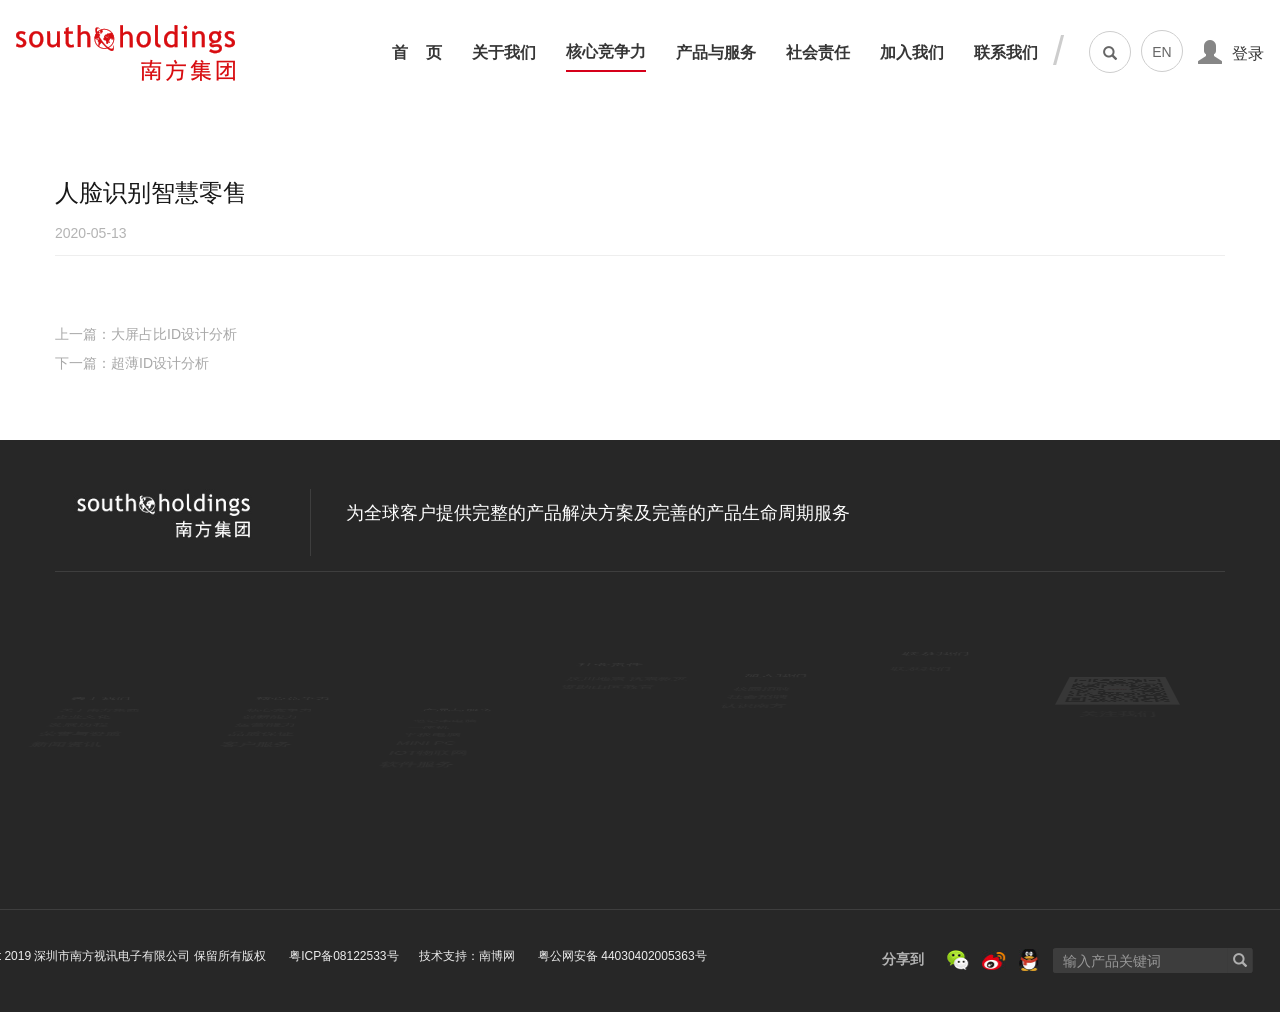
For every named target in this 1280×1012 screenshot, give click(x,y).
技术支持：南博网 (229, 956)
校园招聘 (761, 688)
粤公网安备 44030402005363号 (383, 956)
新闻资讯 (83, 798)
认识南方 (762, 744)
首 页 (417, 53)
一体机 (427, 716)
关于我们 (504, 53)
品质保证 (271, 772)
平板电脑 (434, 744)
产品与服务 (716, 53)
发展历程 (83, 744)
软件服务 (434, 826)
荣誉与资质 (90, 772)
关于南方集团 (96, 688)
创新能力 (270, 716)
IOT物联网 (439, 799)
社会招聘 (762, 716)
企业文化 (83, 716)
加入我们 (912, 53)
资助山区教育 (611, 716)
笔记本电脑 (440, 688)
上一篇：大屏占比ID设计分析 (146, 334)
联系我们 (1006, 53)
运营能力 (270, 744)
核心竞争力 (606, 52)
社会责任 (818, 53)
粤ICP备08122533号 (104, 956)
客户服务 (270, 798)
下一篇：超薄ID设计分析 (132, 363)
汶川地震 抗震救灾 (628, 688)
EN (1161, 52)
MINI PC (433, 772)
